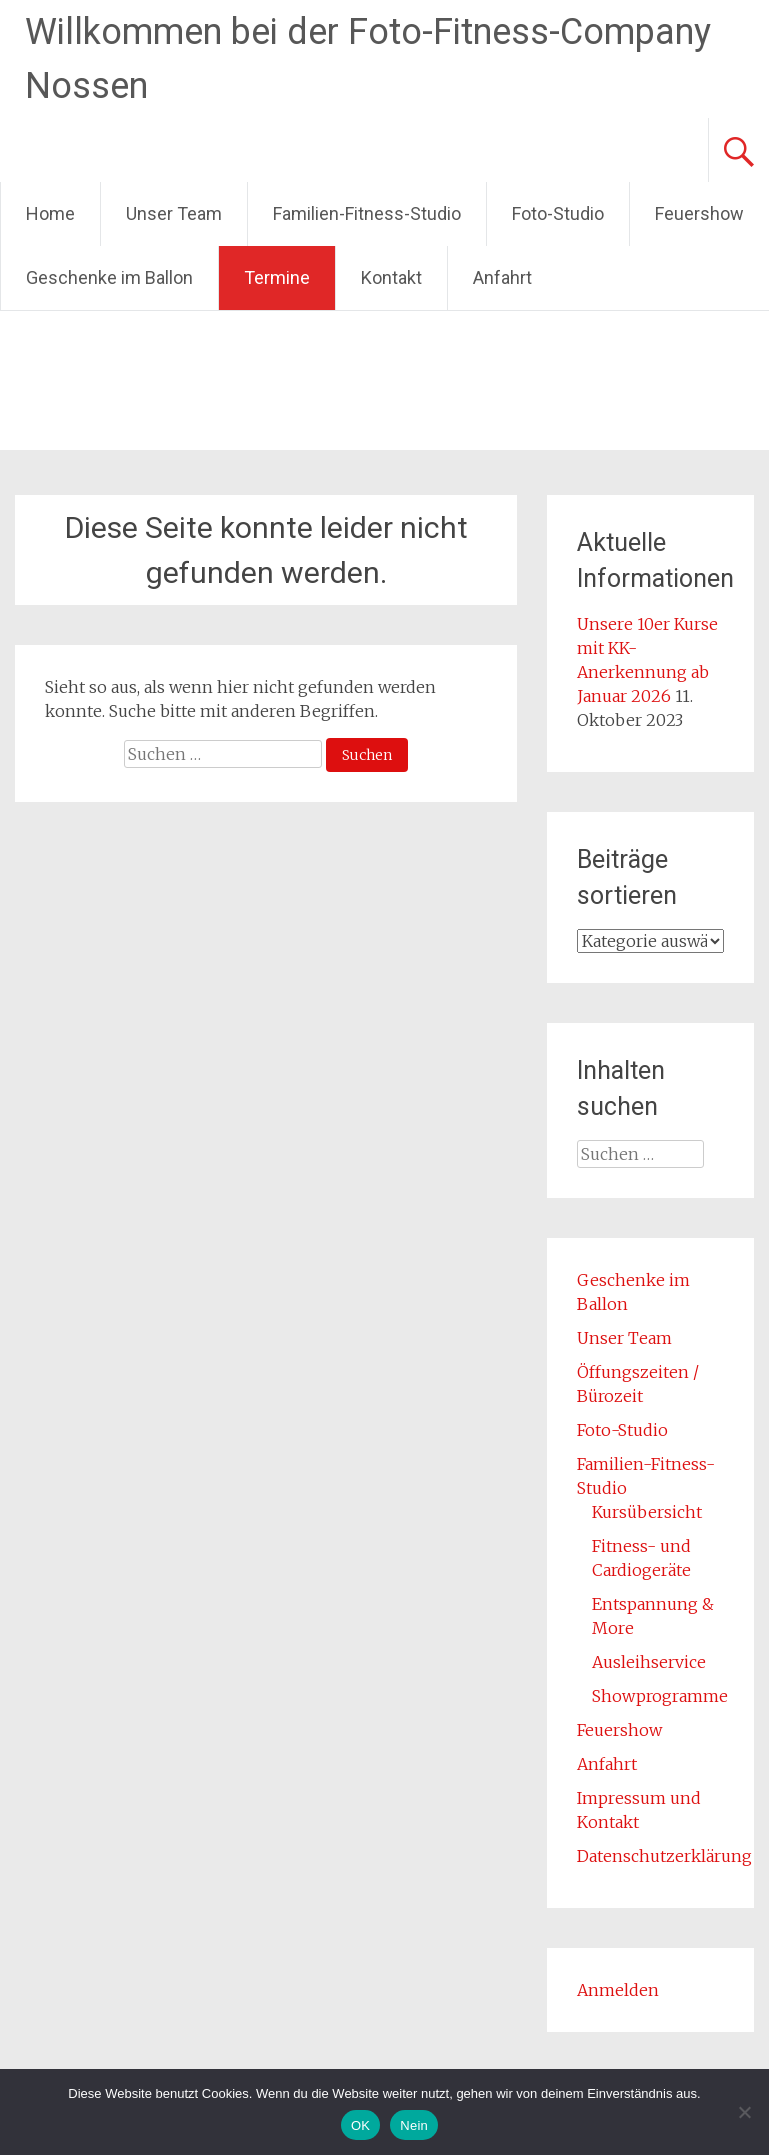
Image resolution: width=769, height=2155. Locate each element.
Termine (277, 277)
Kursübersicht (647, 1512)
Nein (414, 2125)
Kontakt (391, 277)
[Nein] (744, 2112)
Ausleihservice (649, 1662)
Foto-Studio (558, 213)
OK (360, 2125)
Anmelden (618, 1990)
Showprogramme (660, 1696)
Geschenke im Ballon (109, 277)
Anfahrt (502, 277)
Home (50, 213)
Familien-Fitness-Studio (367, 213)
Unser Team (174, 213)
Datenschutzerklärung (664, 1856)
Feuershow (699, 213)
